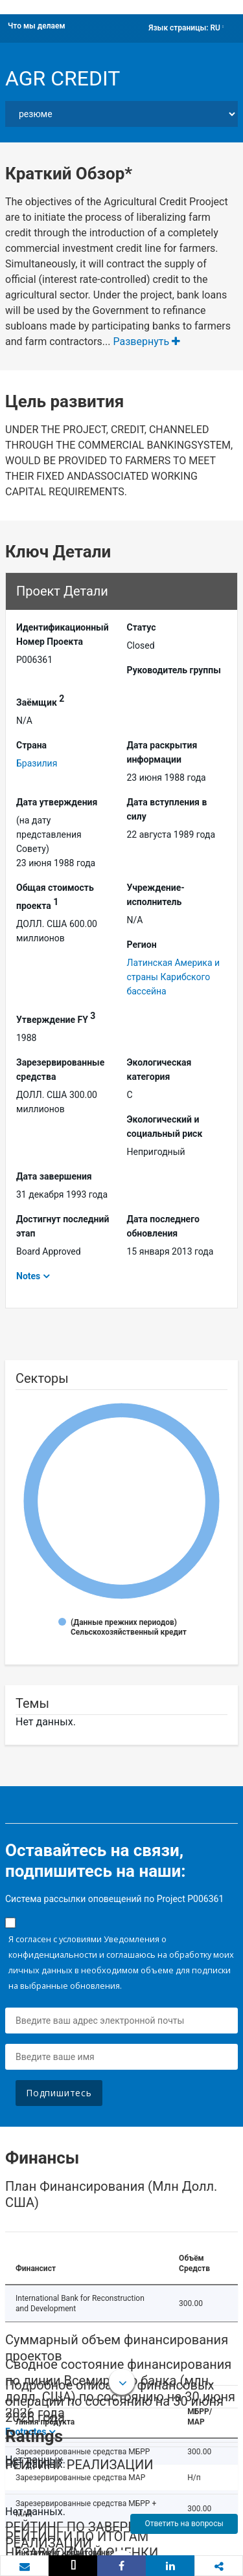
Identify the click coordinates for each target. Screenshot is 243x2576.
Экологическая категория (159, 1069)
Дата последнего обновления (163, 1226)
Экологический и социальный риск (165, 1126)
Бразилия (36, 763)
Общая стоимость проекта (55, 896)
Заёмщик (40, 700)
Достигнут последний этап (62, 1226)
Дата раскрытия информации (162, 752)
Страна (31, 745)
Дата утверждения (56, 802)
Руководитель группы (174, 670)
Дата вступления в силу (167, 809)
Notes (28, 1276)
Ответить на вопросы (184, 2523)
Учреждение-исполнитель (156, 894)
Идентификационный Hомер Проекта (62, 634)
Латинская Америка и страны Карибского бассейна (173, 977)
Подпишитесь (59, 2093)
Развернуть (146, 341)
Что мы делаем (36, 25)
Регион (142, 944)
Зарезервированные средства (60, 1069)
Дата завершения (54, 1176)
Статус (141, 627)
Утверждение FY (55, 1018)
